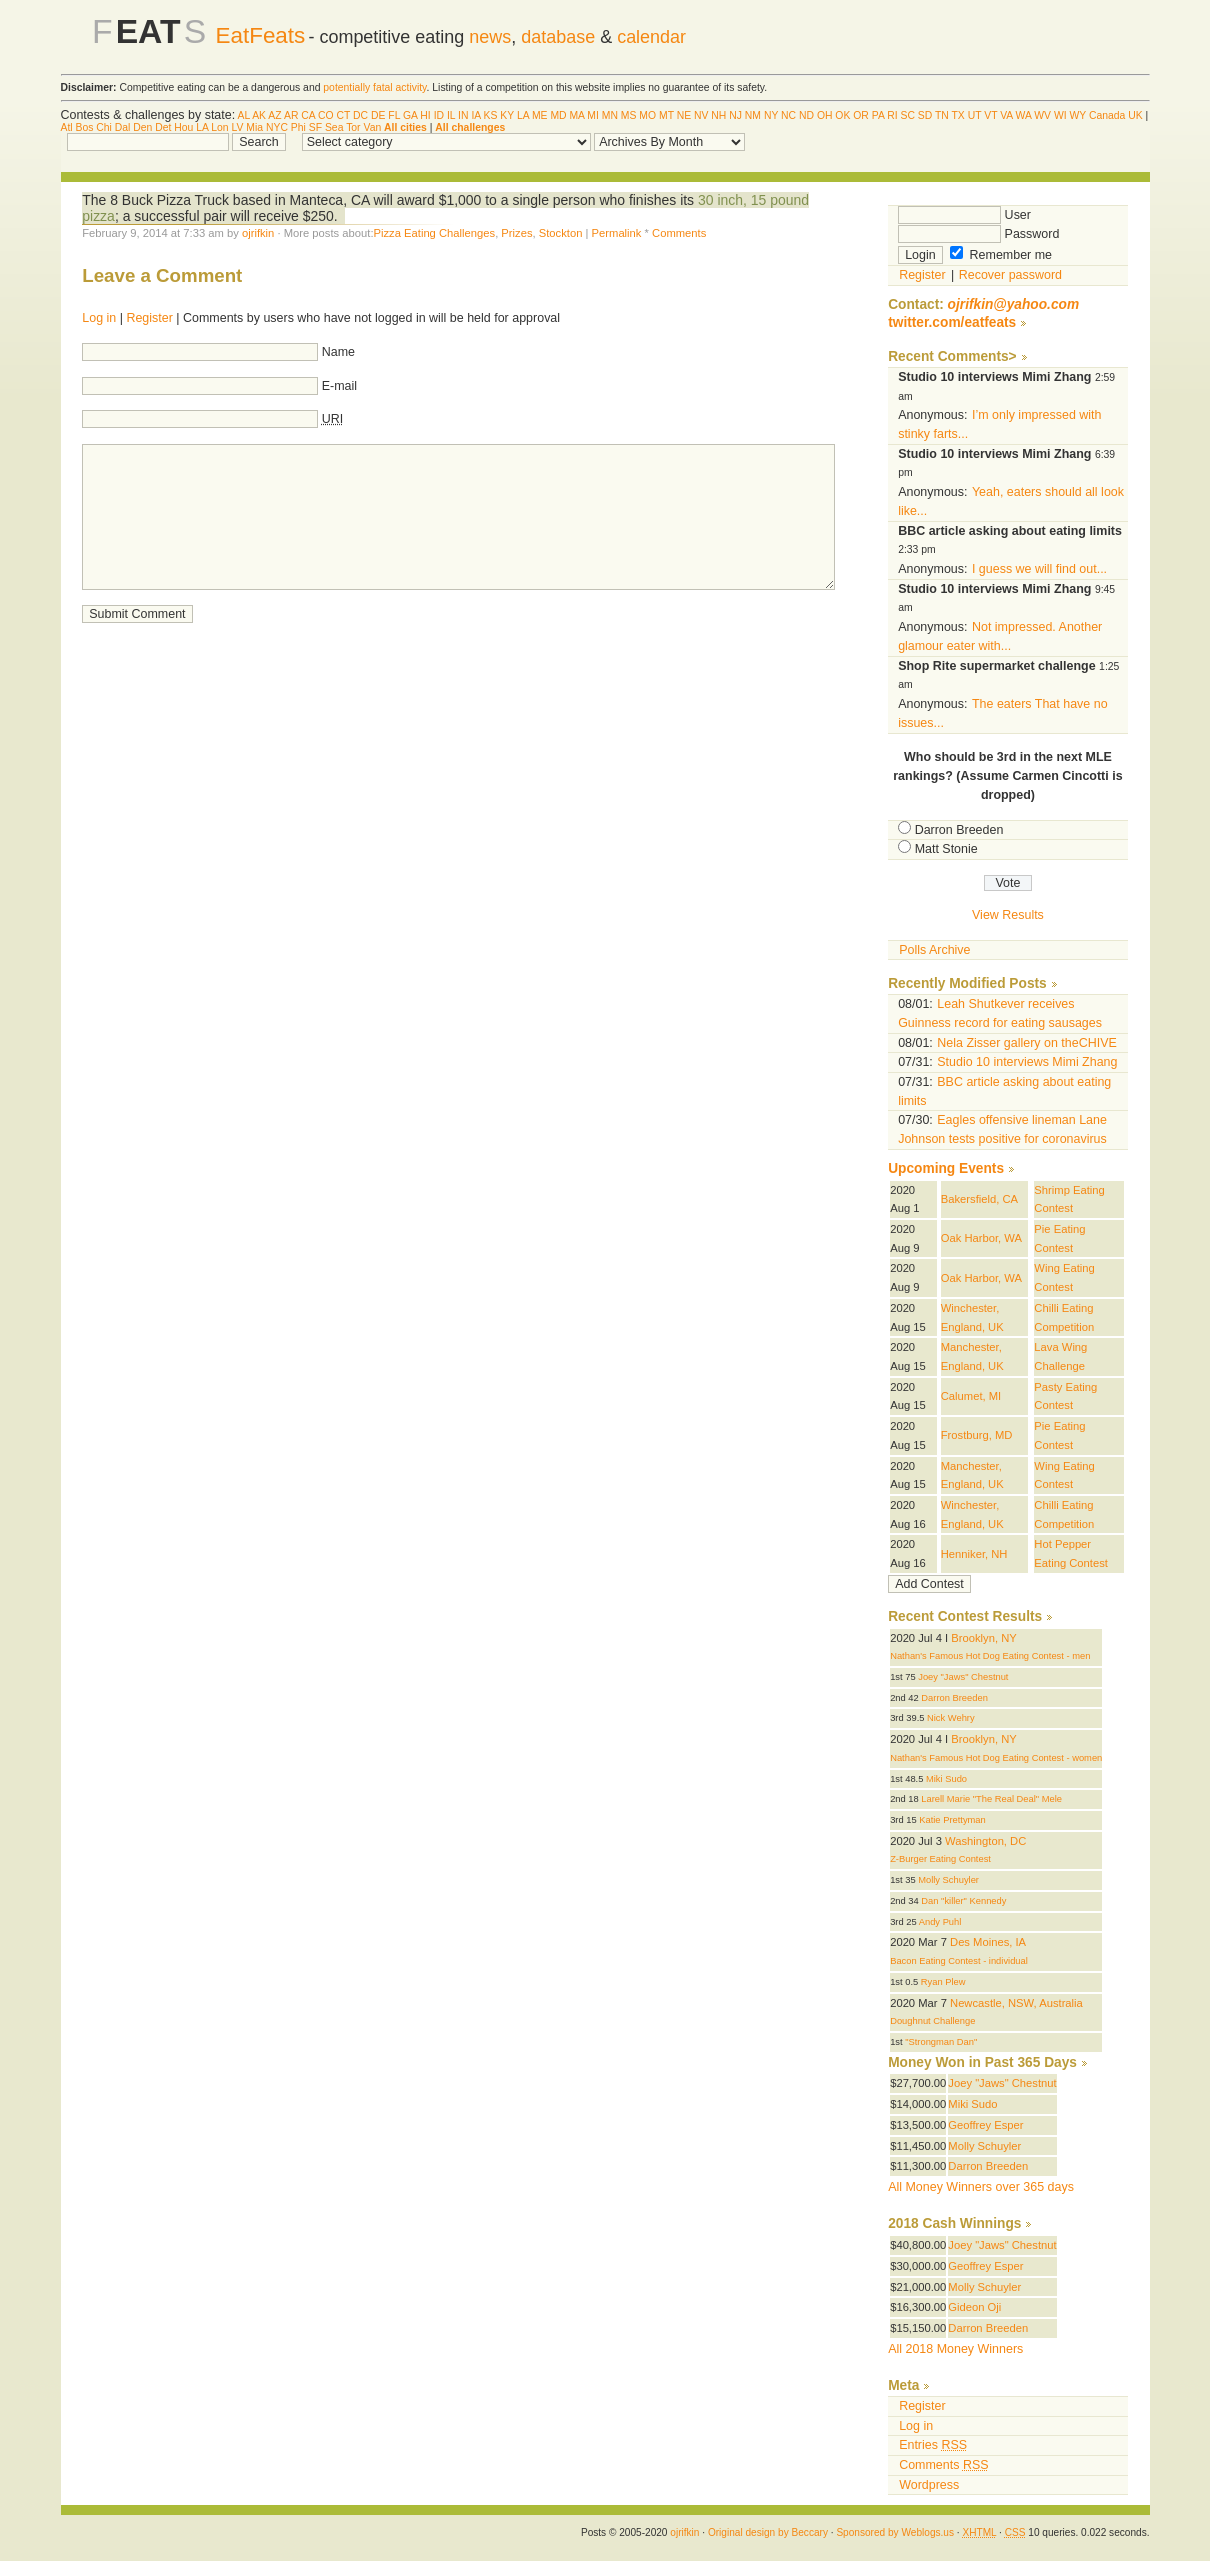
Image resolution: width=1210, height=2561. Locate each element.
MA (576, 115)
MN (610, 115)
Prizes (516, 233)
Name (338, 352)
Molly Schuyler (948, 1880)
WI (1060, 115)
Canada (1107, 115)
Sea (334, 127)
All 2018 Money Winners (955, 2349)
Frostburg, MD (977, 1435)
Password (978, 234)
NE (684, 115)
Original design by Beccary (768, 2532)
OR (861, 115)
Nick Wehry (951, 1718)
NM (753, 115)
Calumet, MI (971, 1396)
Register (149, 318)
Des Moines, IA (988, 1942)
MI (593, 115)
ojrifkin (258, 233)
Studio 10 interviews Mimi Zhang (1027, 1062)
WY (1078, 115)
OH (825, 115)
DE (378, 115)
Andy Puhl (940, 1922)
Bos (85, 127)
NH (718, 115)
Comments (679, 233)
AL (244, 115)
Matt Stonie (946, 849)
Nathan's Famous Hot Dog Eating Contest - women (996, 1758)
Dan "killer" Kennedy (963, 1901)
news (490, 37)
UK (1135, 115)
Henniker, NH (974, 1554)
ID (439, 115)
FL (394, 115)
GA (410, 115)
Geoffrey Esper (985, 2125)
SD (925, 115)
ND (806, 115)
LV (238, 127)
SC (907, 115)
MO (647, 115)
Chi (104, 127)
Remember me (1001, 255)
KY (507, 115)
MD (558, 115)
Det (163, 127)
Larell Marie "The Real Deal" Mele (991, 1799)
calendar (651, 37)
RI (892, 115)
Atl (67, 127)
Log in (99, 318)
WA (1024, 115)
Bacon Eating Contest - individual (959, 1961)
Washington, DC (985, 1841)
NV (701, 115)
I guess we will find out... (1039, 569)
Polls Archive (934, 950)
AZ (274, 115)
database (558, 37)
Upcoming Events (946, 1168)
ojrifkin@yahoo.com (1014, 304)
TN (942, 115)
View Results (1008, 915)
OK (842, 115)
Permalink (617, 233)
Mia (254, 127)
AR (291, 115)
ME (540, 115)
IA (475, 115)
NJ (735, 115)
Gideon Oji (974, 2307)
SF (315, 127)
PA (878, 115)
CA (308, 115)
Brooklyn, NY (983, 1638)
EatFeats (260, 35)
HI (425, 115)
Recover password (1010, 275)
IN (463, 115)
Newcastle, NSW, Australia (1016, 2003)
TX (957, 115)
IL (451, 115)
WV (1042, 115)
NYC (277, 127)
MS (629, 115)
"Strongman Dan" (941, 2042)
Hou (183, 127)
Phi (298, 127)
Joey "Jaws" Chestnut (963, 1677)
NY (771, 115)
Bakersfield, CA (979, 1199)
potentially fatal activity (374, 87)
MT (666, 115)
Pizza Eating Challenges (435, 233)
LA (523, 115)
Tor (353, 127)
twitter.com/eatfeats (952, 322)
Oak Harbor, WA (981, 1238)
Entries (933, 2445)
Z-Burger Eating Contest (940, 1859)
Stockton (561, 233)
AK (259, 115)
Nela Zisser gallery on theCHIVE (1026, 1043)
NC (788, 115)
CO (326, 115)
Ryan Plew (943, 1982)
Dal (123, 127)
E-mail (339, 386)
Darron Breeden (959, 830)
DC (360, 115)
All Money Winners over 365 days (981, 2187)
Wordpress (929, 2485)
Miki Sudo (946, 1779)
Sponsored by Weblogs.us (895, 2532)
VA (1006, 115)
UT (975, 115)
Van (372, 127)
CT (344, 115)
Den (142, 127)
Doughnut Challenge (932, 2021)
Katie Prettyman (952, 1820)
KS (491, 115)
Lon (219, 127)
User (964, 215)
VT (990, 115)
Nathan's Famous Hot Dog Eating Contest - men (990, 1656)
